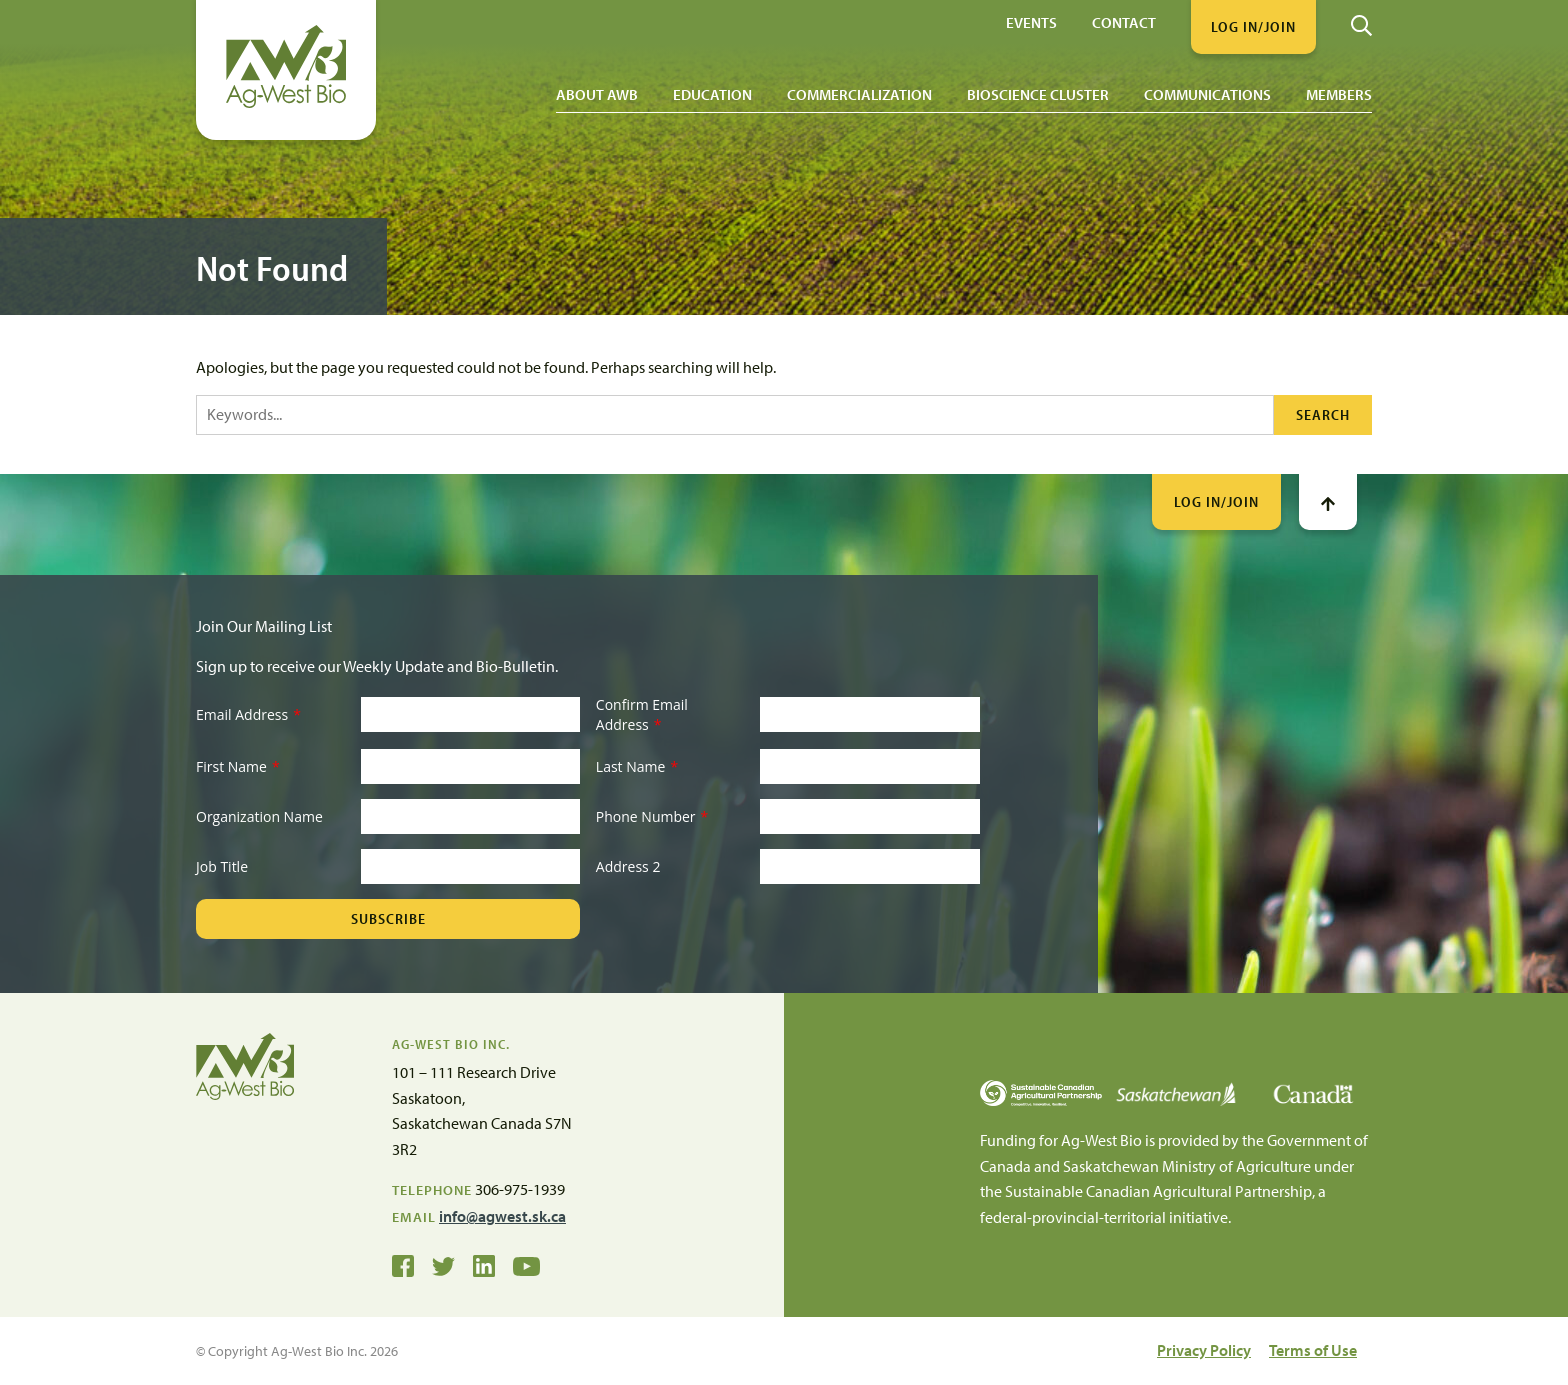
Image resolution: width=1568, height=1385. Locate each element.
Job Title (222, 866)
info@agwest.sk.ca (502, 1216)
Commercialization (859, 94)
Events (1031, 21)
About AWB (597, 94)
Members (1339, 94)
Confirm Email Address (642, 714)
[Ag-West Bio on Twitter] (443, 1265)
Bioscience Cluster (1038, 94)
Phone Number (652, 816)
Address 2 (628, 866)
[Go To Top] (1328, 502)
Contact (1124, 21)
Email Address (248, 714)
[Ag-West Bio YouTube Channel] (526, 1265)
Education (712, 94)
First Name (238, 766)
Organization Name (259, 816)
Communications (1207, 94)
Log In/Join (1216, 501)
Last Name (637, 766)
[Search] (1361, 18)
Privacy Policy (1204, 1350)
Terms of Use (1313, 1350)
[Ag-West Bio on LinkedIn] (484, 1265)
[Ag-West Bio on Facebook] (403, 1265)
